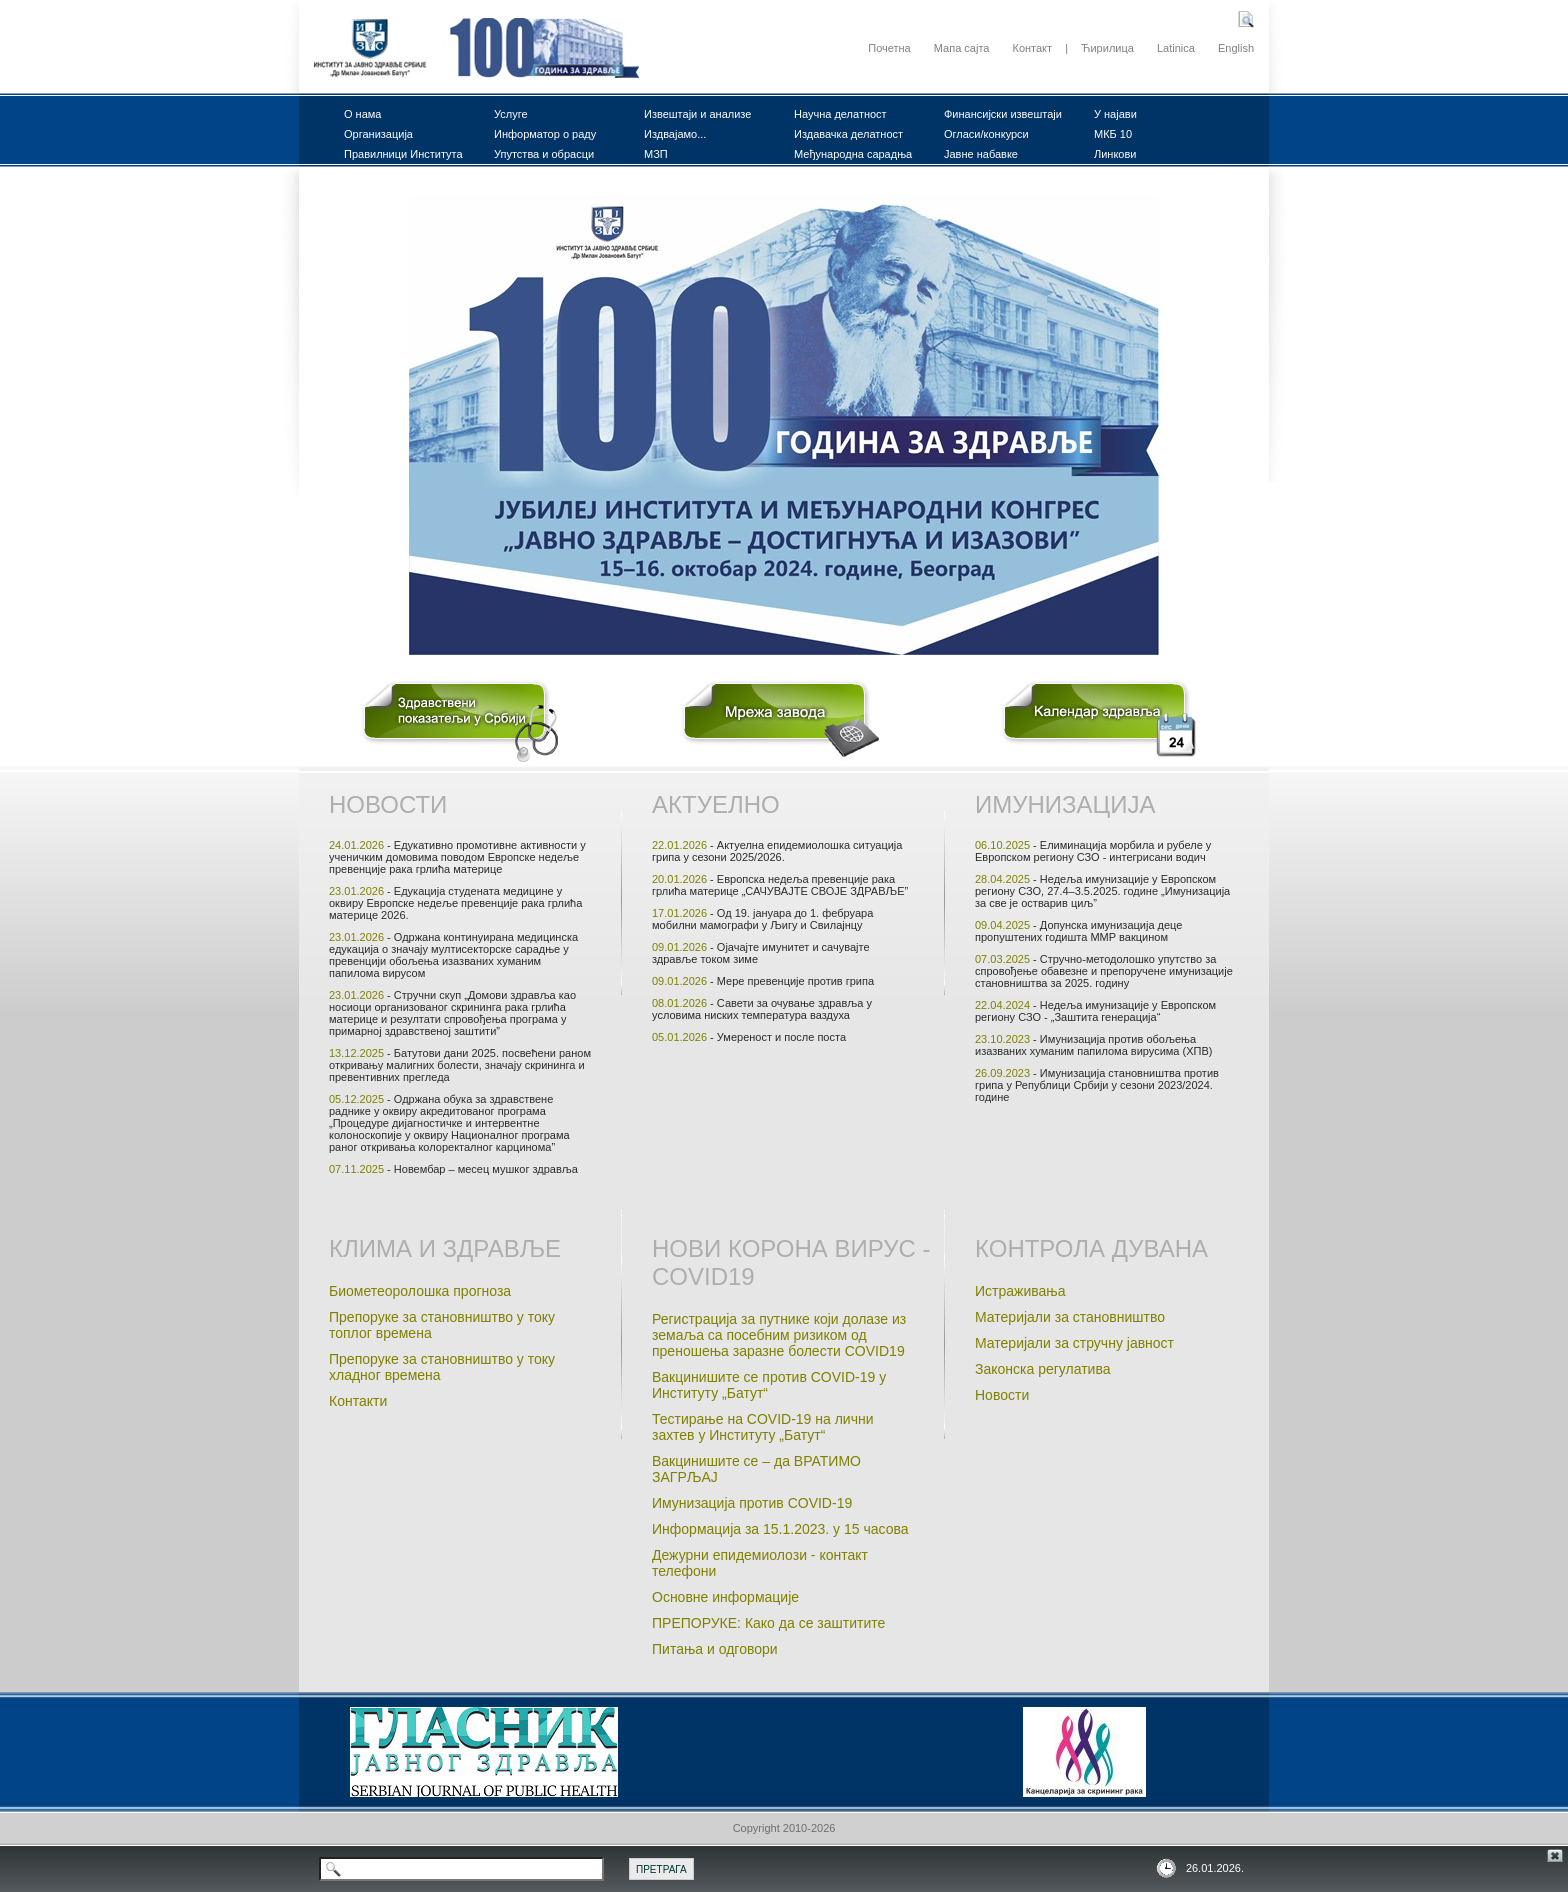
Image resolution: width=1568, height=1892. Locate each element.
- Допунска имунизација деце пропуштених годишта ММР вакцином (1078, 931)
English (1236, 48)
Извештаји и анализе (697, 114)
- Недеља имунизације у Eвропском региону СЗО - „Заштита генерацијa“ (1095, 1011)
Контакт (1032, 48)
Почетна (889, 48)
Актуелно (716, 804)
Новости (388, 804)
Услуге (511, 114)
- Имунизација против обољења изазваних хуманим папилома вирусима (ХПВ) (1093, 1045)
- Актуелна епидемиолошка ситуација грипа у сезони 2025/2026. (777, 851)
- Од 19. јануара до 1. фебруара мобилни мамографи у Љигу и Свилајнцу (762, 919)
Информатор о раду (545, 134)
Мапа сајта (962, 48)
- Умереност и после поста (749, 1037)
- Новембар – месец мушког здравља (453, 1169)
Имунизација (1065, 804)
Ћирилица (1107, 48)
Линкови (1115, 154)
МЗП (656, 154)
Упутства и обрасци (544, 154)
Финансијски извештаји (1003, 114)
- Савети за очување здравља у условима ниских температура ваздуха (762, 1009)
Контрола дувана (1091, 1248)
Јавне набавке (981, 154)
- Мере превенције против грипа (763, 981)
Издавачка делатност (848, 134)
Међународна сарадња (853, 154)
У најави (1115, 114)
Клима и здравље (445, 1248)
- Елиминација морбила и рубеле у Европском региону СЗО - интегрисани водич (1093, 851)
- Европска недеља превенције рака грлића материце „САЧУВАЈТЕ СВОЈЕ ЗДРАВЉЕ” (780, 885)
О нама (363, 114)
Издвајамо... (675, 134)
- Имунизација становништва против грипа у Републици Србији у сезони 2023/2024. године (1097, 1085)
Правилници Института (403, 154)
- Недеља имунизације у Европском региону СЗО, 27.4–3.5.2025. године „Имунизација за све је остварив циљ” (1102, 891)
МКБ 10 (1113, 134)
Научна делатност (840, 114)
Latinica (1176, 48)
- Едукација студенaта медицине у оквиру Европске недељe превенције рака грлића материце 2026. (455, 903)
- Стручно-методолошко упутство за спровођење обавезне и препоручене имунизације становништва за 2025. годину (1104, 971)
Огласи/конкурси (986, 134)
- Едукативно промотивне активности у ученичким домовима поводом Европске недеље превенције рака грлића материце (457, 857)
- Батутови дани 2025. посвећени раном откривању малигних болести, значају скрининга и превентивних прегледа (460, 1065)
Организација (378, 134)
